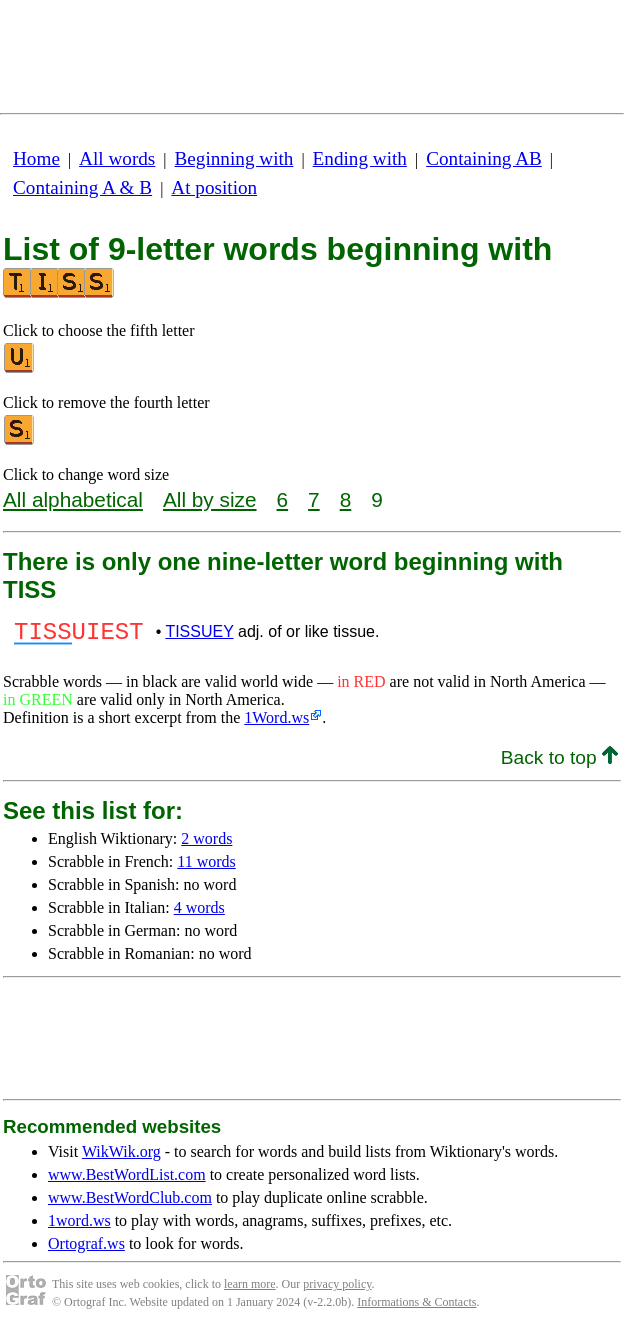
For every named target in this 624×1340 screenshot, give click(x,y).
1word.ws (79, 1226)
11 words (206, 867)
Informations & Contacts (416, 1308)
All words (117, 158)
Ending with (360, 158)
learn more (250, 1290)
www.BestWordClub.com (130, 1203)
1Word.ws (276, 723)
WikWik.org (121, 1157)
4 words (199, 913)
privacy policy (337, 1290)
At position (214, 187)
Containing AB (484, 158)
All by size (210, 499)
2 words (206, 844)
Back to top (559, 763)
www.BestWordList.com (127, 1180)
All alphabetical (73, 499)
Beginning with (234, 158)
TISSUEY (199, 634)
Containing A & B (82, 187)
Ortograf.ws (86, 1249)
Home (36, 158)
